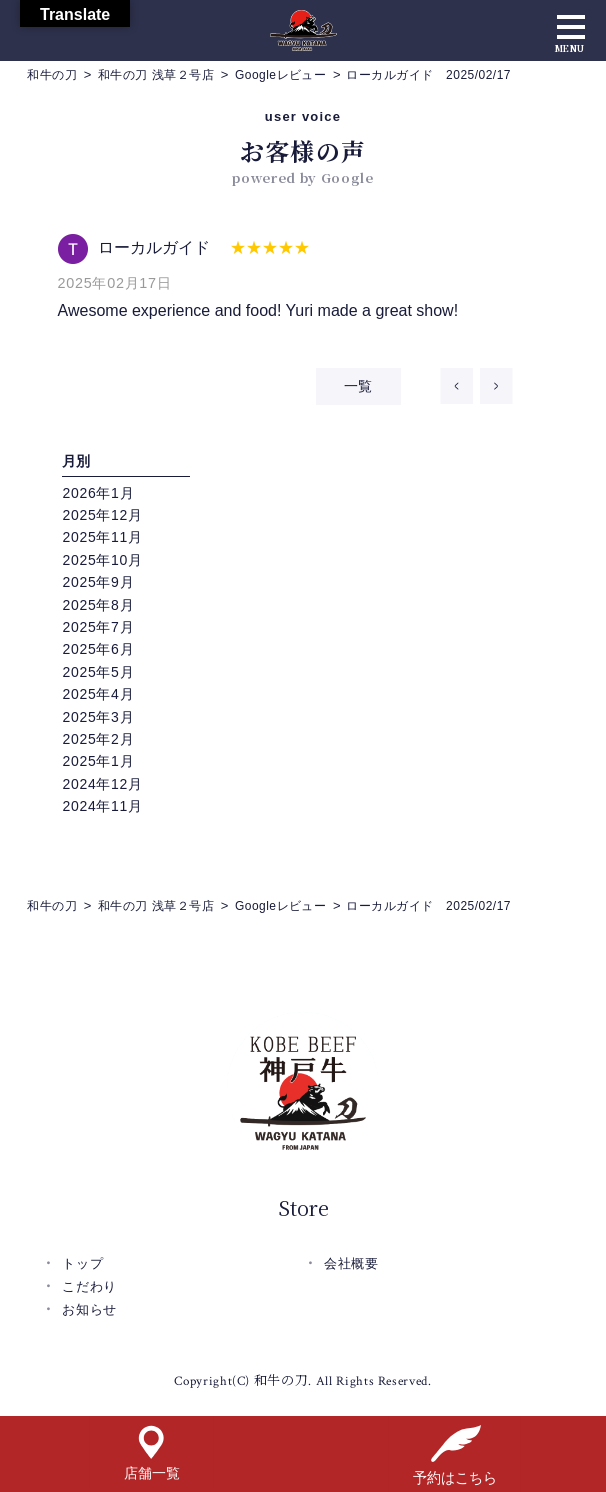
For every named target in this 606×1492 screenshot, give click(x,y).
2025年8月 (98, 605)
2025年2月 (98, 739)
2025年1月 (98, 761)
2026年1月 (98, 493)
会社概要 (351, 1263)
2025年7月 (98, 627)
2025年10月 (102, 560)
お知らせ (89, 1309)
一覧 (358, 386)
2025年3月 (98, 717)
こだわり (89, 1286)
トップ (82, 1263)
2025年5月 (98, 672)
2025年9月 (98, 582)
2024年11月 (102, 806)
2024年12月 (102, 784)
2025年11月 (102, 537)
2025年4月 (98, 694)
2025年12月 (102, 515)
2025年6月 (98, 649)
